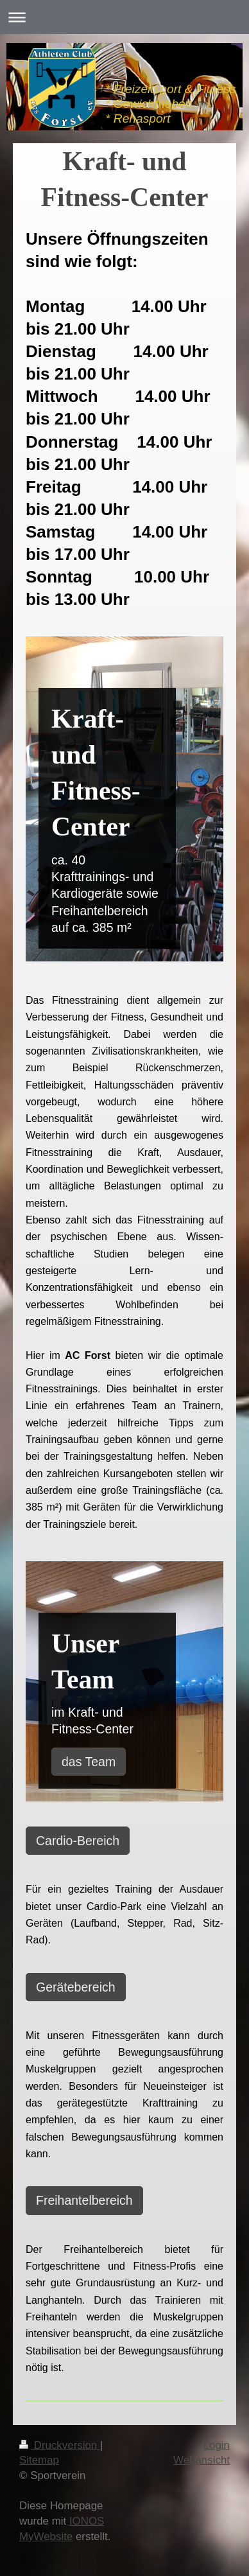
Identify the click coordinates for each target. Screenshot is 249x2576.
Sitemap (39, 2460)
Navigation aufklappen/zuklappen (124, 17)
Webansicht (201, 2460)
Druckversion (59, 2445)
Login (216, 2445)
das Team (89, 1762)
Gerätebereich (76, 1987)
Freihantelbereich (84, 2200)
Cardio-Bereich (77, 1841)
